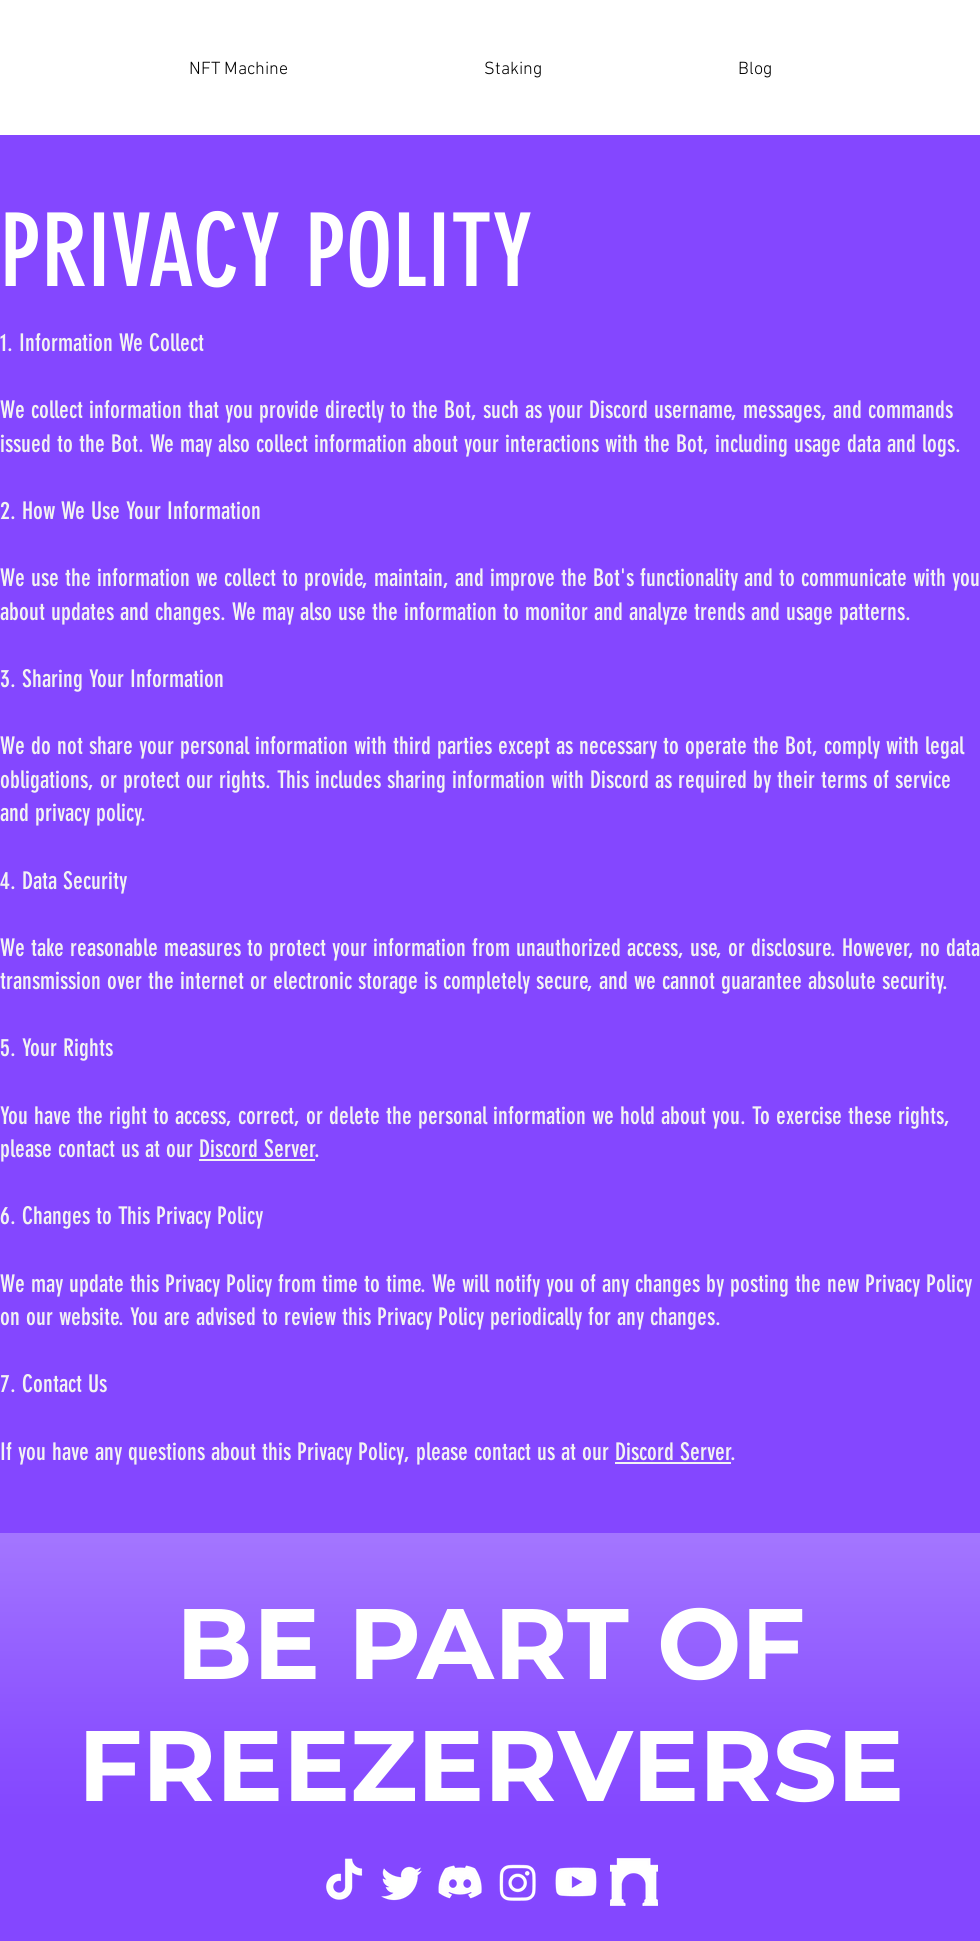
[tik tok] (344, 1882)
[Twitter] (402, 1882)
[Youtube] (576, 1882)
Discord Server (257, 1149)
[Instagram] (518, 1882)
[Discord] (460, 1882)
